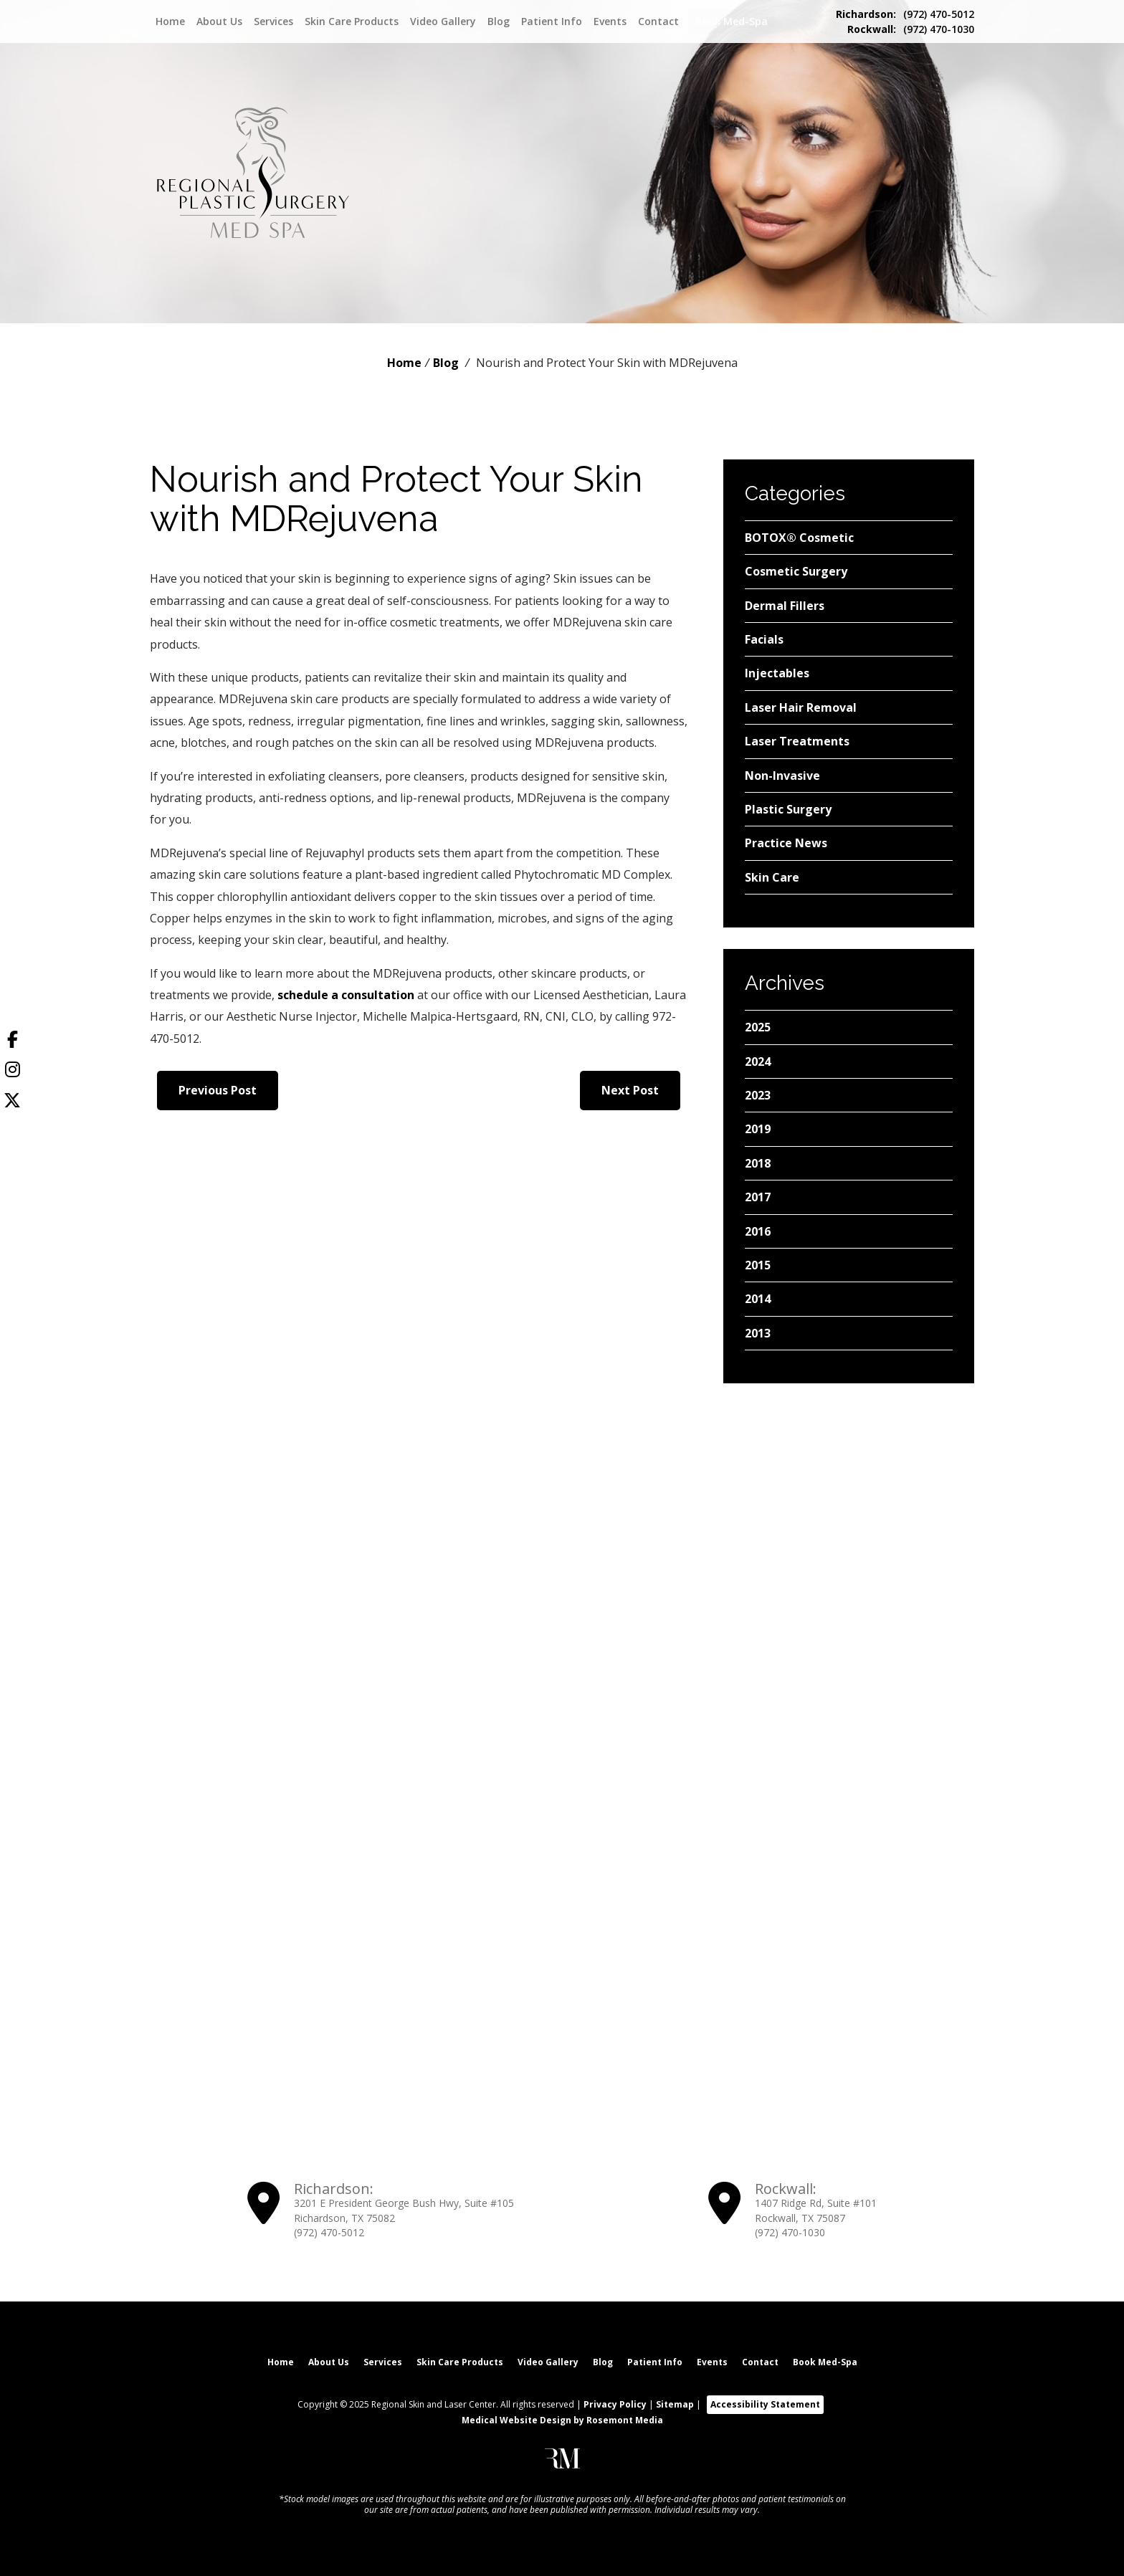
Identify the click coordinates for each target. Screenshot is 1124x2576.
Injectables (777, 673)
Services (273, 21)
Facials (764, 639)
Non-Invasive (782, 775)
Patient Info (551, 21)
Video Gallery (443, 21)
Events (610, 21)
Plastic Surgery (788, 809)
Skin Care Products (352, 21)
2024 (758, 1061)
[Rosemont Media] (562, 2462)
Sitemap (675, 2401)
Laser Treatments (797, 741)
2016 (758, 1231)
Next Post (630, 1090)
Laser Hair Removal (801, 707)
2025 (758, 1027)
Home (170, 21)
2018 (758, 1163)
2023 (758, 1095)
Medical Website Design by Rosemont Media (562, 2416)
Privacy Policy (615, 2401)
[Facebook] (12, 1042)
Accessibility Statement (765, 2401)
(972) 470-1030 (910, 29)
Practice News (786, 843)
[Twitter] (12, 1102)
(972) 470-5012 (905, 14)
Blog (498, 21)
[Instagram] (12, 1072)
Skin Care (772, 877)
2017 (758, 1197)
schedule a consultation (345, 995)
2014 (758, 1299)
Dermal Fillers (784, 606)
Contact (658, 21)
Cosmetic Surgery (796, 571)
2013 (758, 1333)
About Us (219, 21)
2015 (758, 1265)
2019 (758, 1129)
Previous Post (217, 1090)
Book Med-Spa (731, 21)
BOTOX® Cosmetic (799, 537)
